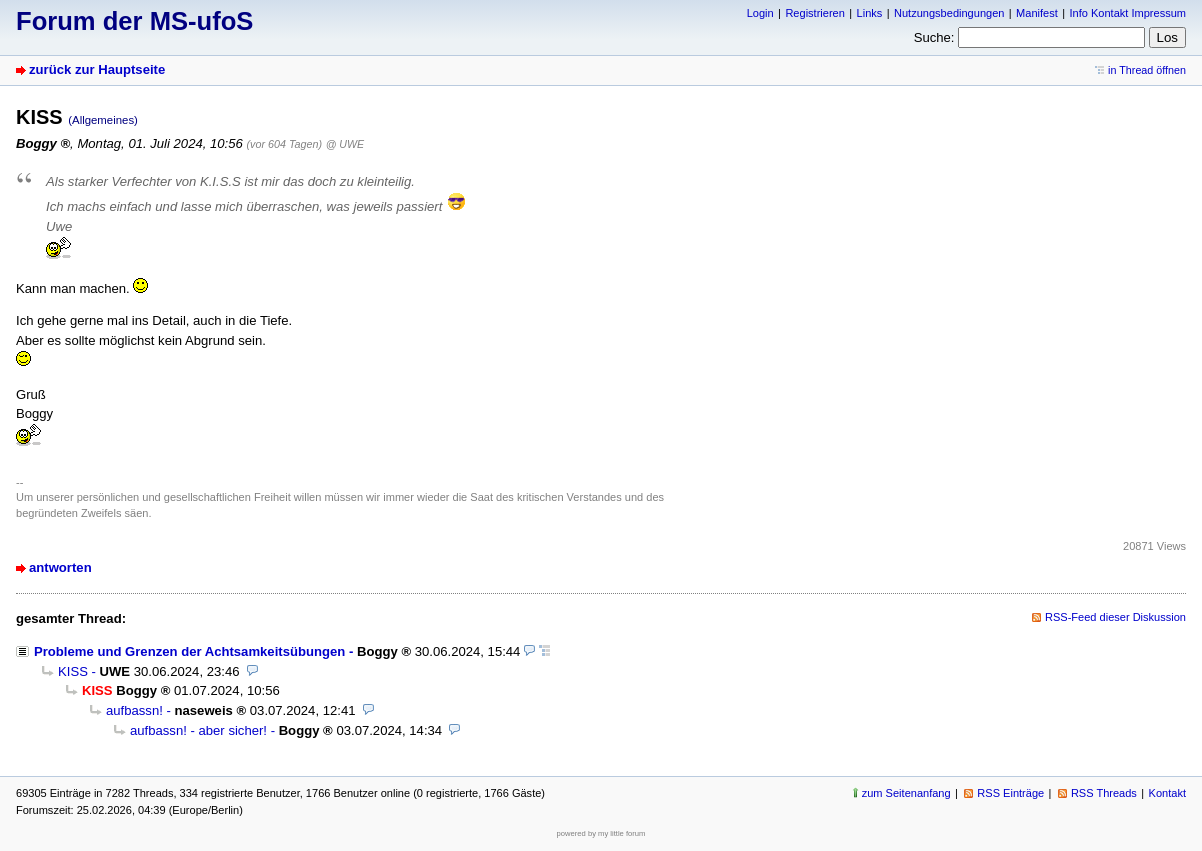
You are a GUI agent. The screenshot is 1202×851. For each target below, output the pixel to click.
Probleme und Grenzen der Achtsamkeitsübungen (189, 651)
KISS (73, 671)
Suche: (934, 37)
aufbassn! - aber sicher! (198, 730)
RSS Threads (1104, 793)
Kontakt (1167, 793)
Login (760, 13)
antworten (60, 567)
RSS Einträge (1010, 793)
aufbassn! (134, 710)
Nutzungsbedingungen (949, 13)
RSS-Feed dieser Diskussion (1115, 617)
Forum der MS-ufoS (134, 21)
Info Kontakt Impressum (1128, 13)
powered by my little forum (601, 833)
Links (870, 13)
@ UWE (345, 144)
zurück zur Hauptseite (97, 69)
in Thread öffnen (1147, 70)
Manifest (1037, 13)
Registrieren (814, 13)
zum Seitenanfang (906, 793)
